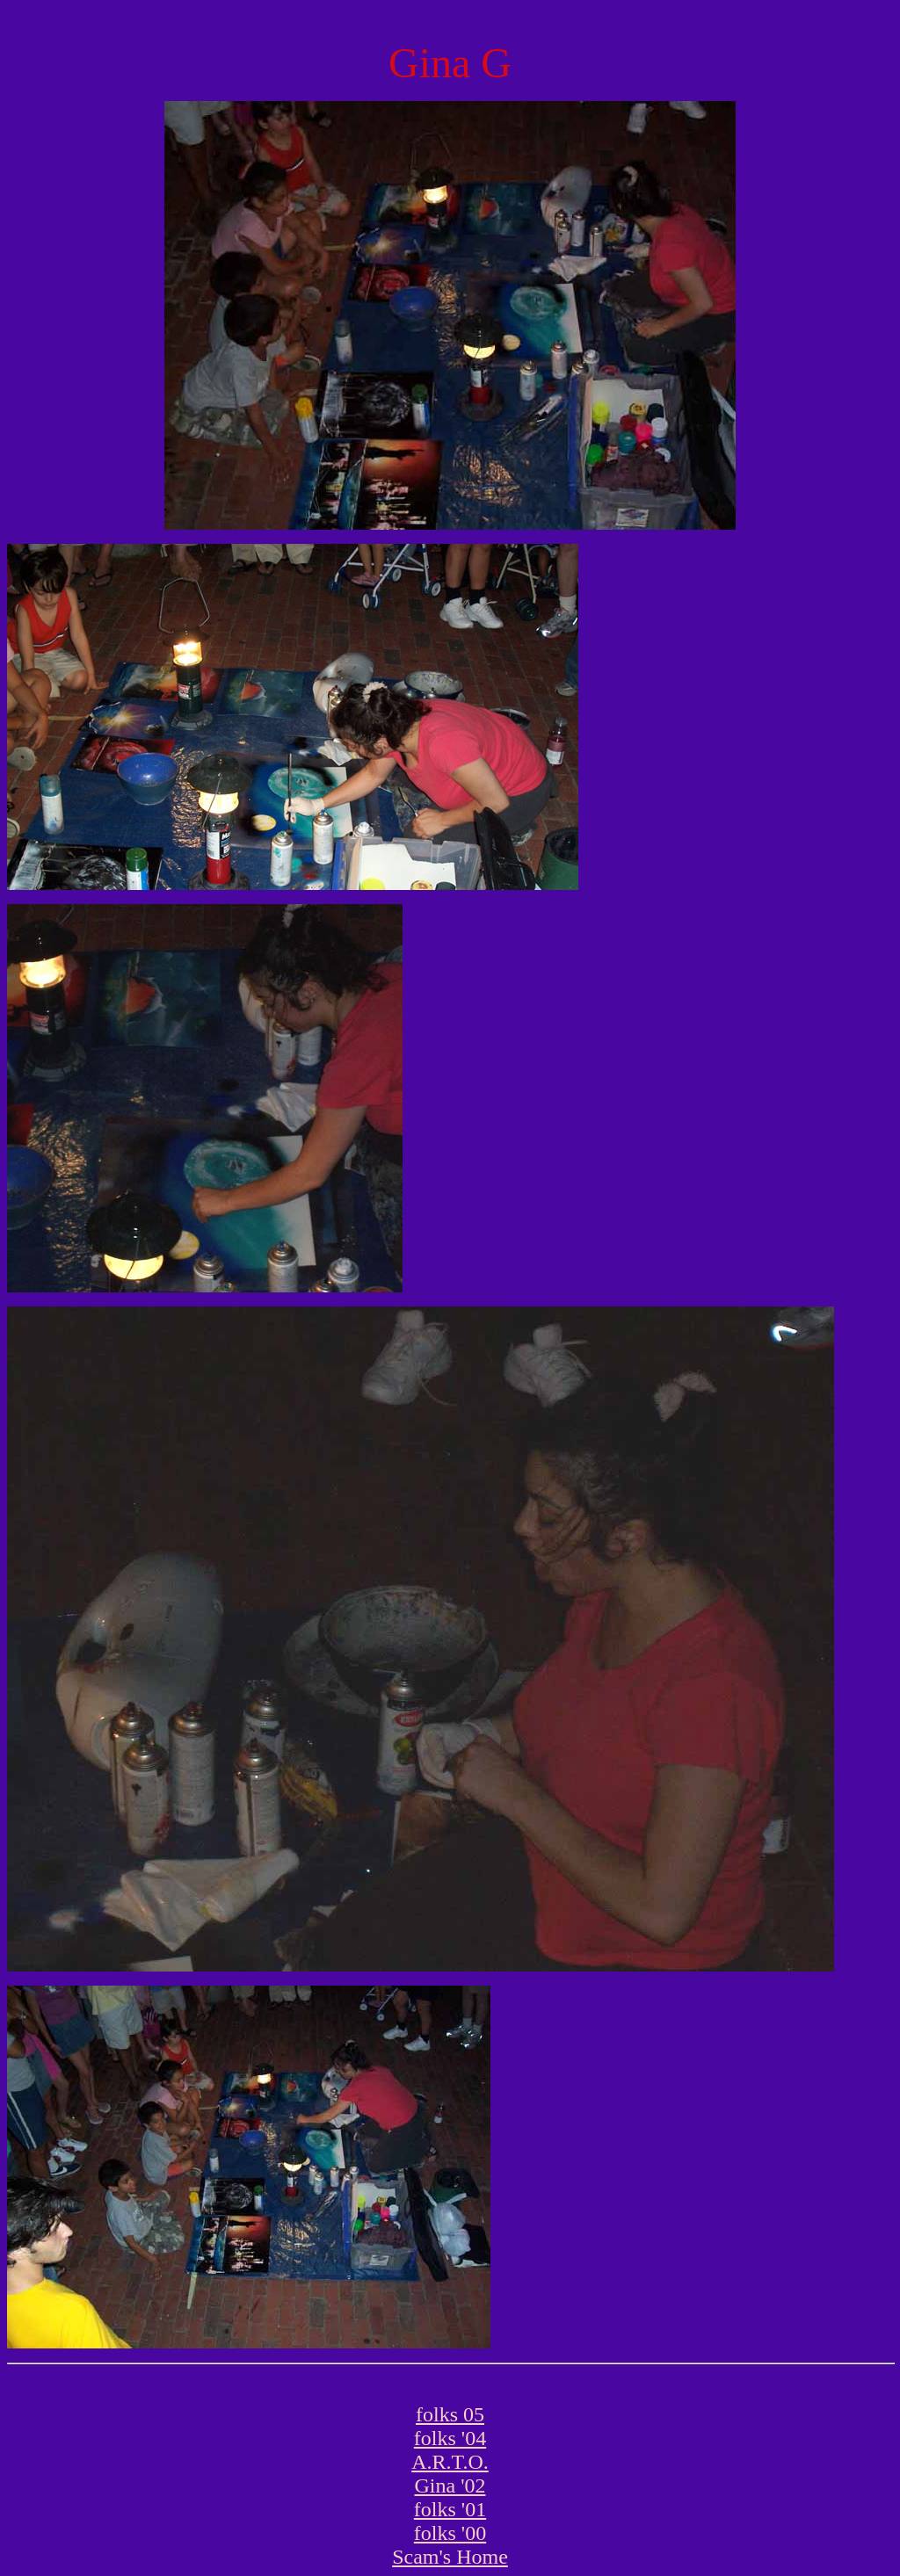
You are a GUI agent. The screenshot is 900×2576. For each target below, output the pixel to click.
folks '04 (450, 2438)
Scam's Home (450, 2556)
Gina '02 (450, 2485)
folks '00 (450, 2533)
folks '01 (450, 2509)
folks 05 (450, 2414)
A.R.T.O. (450, 2461)
